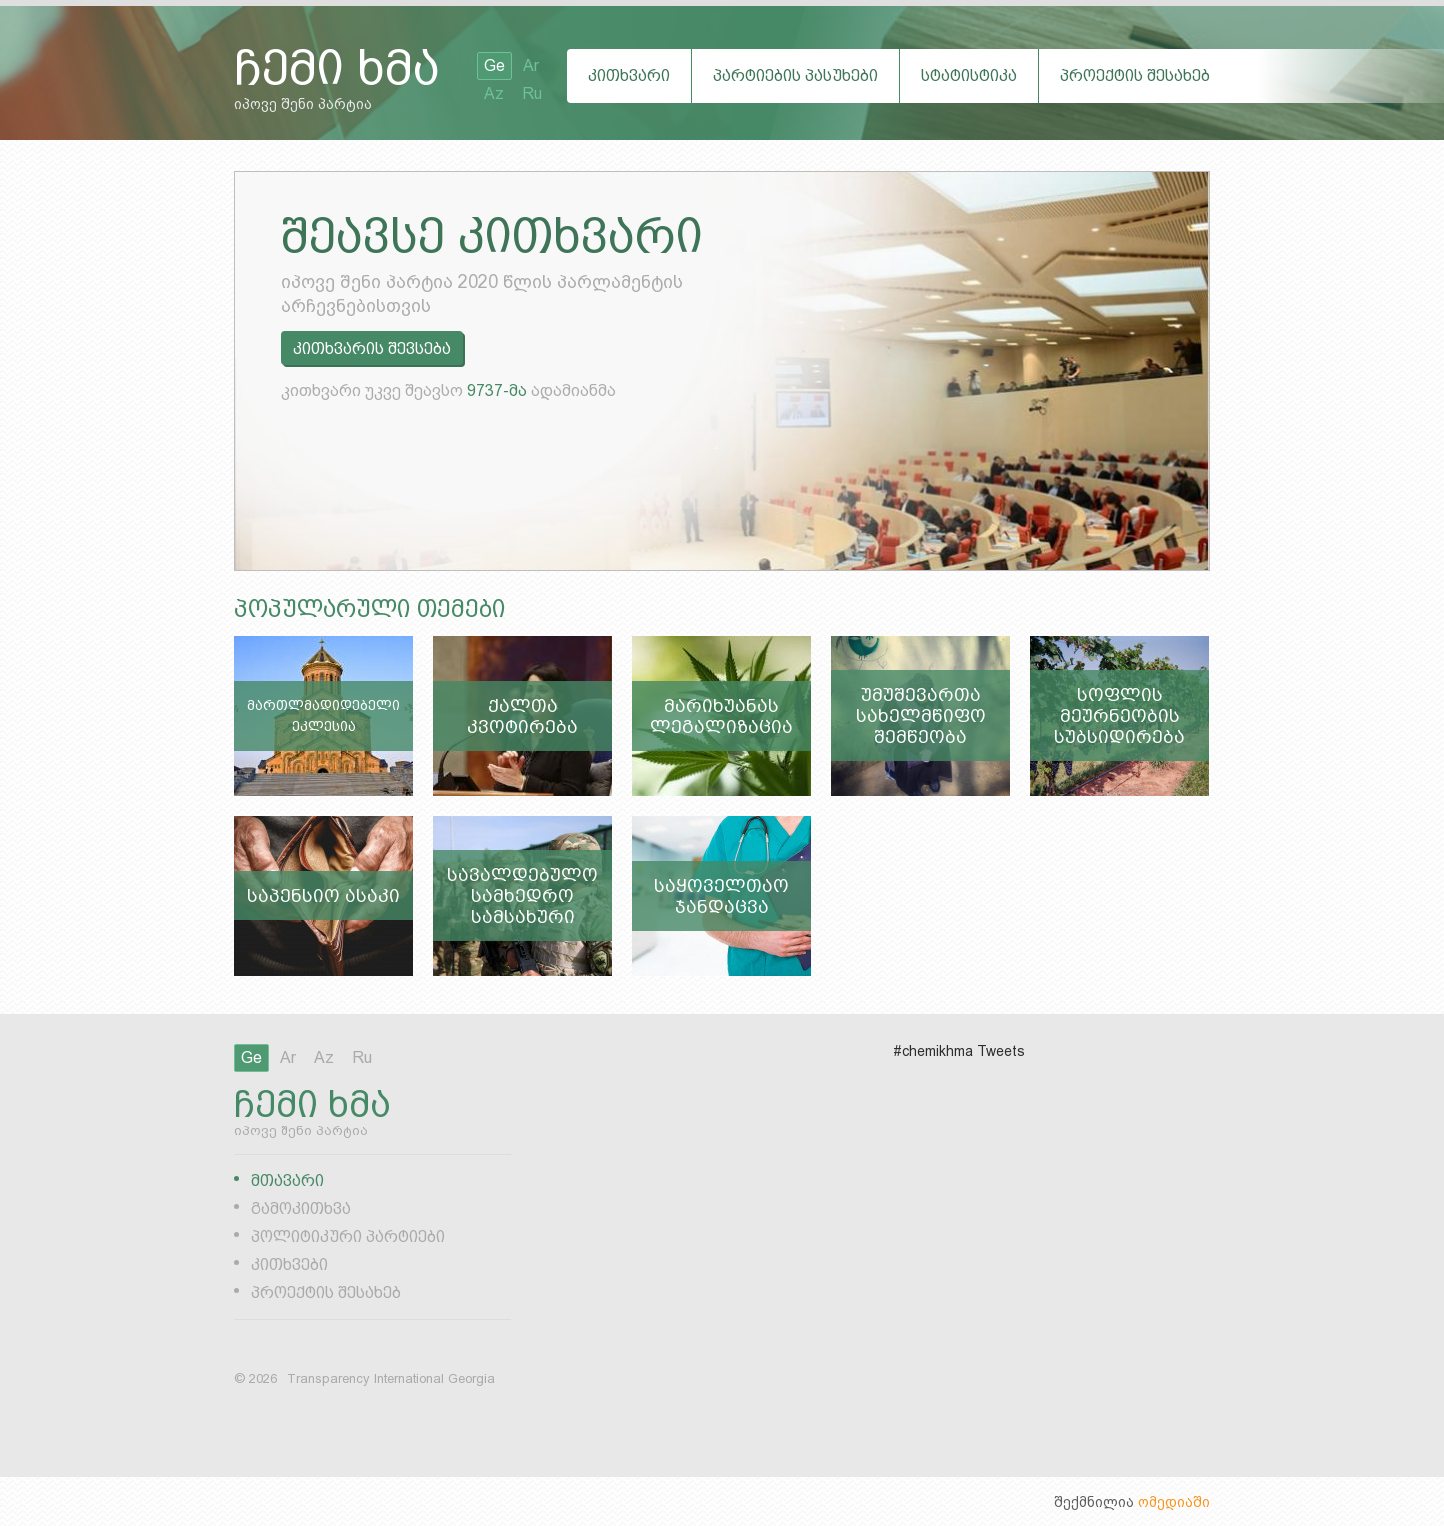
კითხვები (289, 1264)
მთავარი (287, 1180)
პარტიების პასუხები (795, 75)
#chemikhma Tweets (959, 1051)
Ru (532, 93)
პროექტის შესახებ (1135, 75)
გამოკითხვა (301, 1208)
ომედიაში (1174, 1502)
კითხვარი (629, 75)
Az (494, 93)
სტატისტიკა (969, 75)
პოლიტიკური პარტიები (348, 1236)
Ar (531, 65)
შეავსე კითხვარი (492, 236)
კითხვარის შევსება (372, 348)
